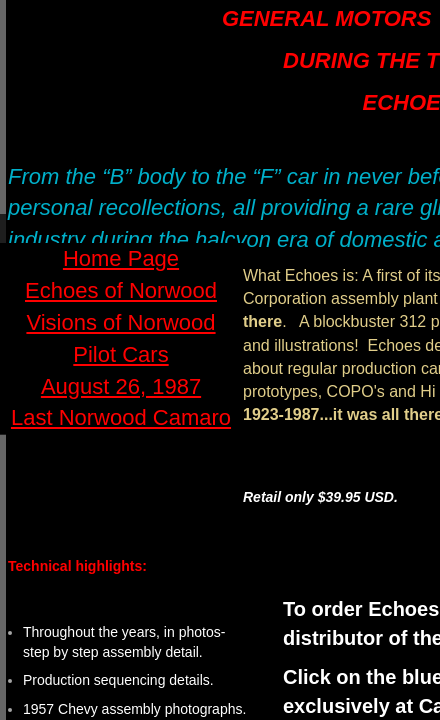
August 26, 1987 (121, 386)
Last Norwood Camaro (121, 417)
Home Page (121, 258)
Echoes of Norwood (121, 290)
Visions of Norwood (120, 322)
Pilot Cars (120, 354)
